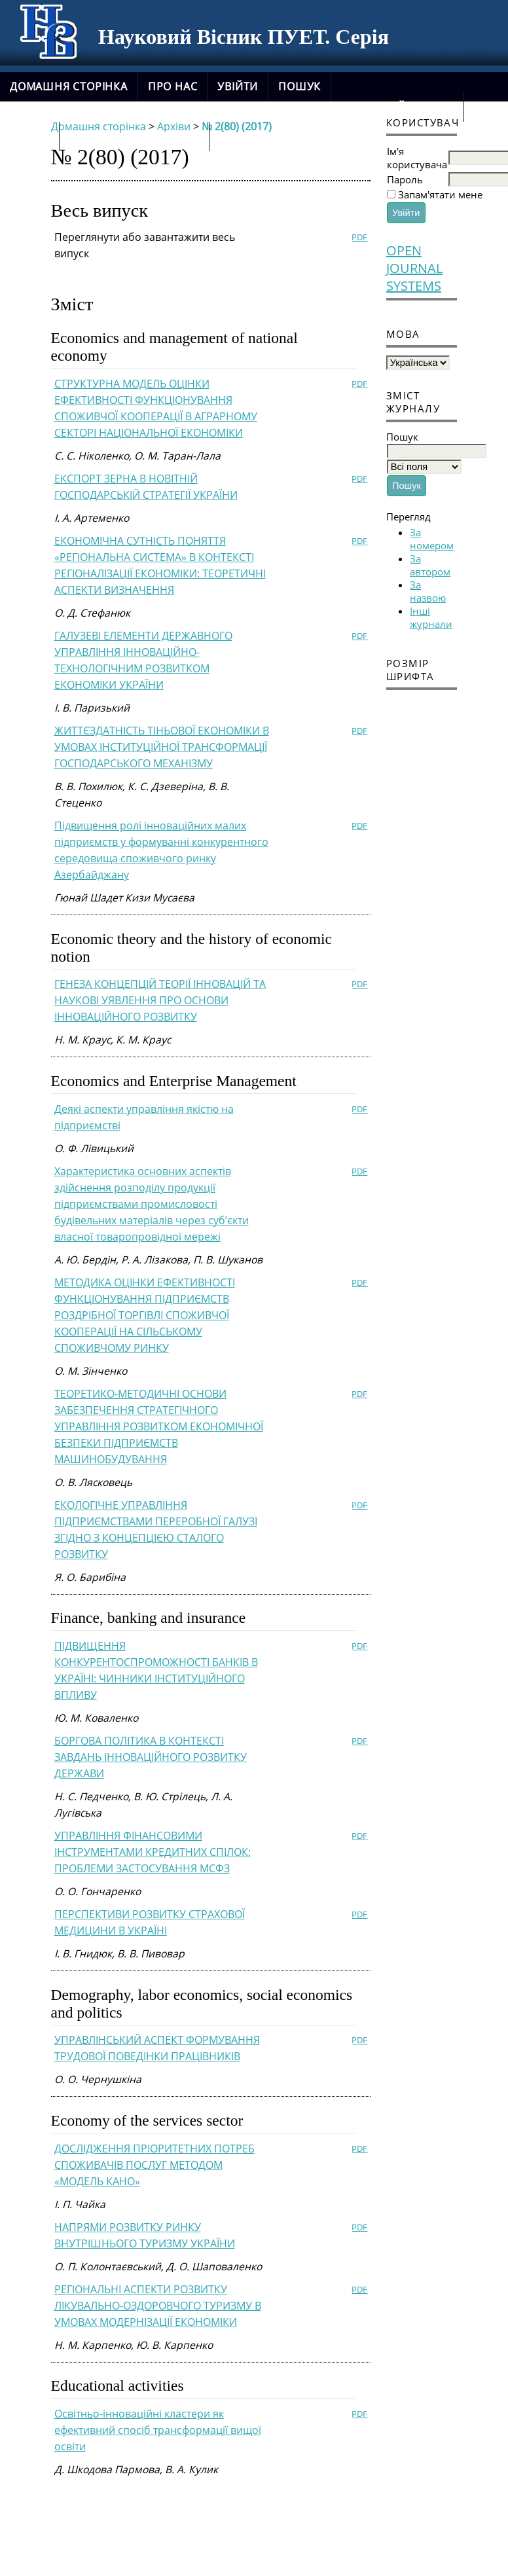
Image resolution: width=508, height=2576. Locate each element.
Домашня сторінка (69, 86)
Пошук (299, 86)
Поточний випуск (397, 107)
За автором (430, 565)
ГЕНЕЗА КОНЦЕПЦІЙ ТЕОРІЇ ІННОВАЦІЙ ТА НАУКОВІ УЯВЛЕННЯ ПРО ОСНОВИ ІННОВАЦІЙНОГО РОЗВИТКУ (160, 1000)
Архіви (29, 136)
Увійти (237, 86)
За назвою (428, 591)
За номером (432, 539)
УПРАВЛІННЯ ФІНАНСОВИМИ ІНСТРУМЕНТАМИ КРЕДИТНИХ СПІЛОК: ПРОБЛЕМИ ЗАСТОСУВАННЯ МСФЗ (152, 1852)
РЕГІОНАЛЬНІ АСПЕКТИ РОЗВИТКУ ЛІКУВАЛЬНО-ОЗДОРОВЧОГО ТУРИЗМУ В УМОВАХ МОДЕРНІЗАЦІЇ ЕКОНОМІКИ (157, 2305)
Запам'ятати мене (440, 194)
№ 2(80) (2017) (237, 126)
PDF (359, 237)
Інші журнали (431, 617)
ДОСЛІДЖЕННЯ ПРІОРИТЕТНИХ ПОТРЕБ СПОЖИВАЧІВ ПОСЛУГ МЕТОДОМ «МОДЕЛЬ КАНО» (154, 2164)
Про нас (173, 86)
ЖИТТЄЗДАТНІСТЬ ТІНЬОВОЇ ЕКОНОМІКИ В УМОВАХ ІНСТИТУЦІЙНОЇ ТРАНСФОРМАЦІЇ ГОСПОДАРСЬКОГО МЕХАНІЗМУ (161, 747)
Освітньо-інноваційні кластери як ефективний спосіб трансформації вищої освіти (157, 2430)
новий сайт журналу (134, 136)
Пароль (405, 179)
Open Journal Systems (414, 268)
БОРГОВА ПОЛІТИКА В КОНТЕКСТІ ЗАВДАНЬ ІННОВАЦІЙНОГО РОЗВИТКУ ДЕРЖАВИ (150, 1757)
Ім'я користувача (417, 158)
